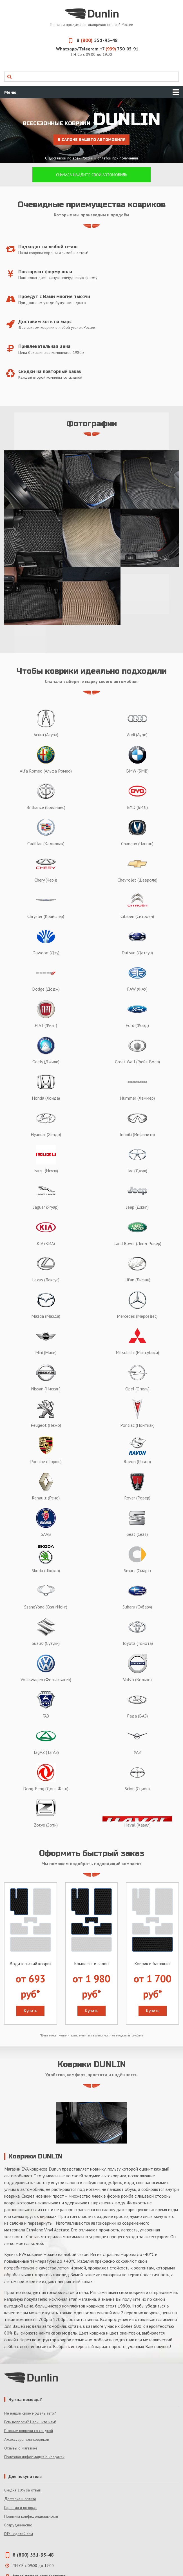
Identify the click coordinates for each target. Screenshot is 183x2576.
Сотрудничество (18, 2525)
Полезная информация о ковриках (34, 2456)
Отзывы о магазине (20, 2448)
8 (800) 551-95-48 (33, 2554)
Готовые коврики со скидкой (28, 2430)
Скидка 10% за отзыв (22, 2490)
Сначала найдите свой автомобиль (91, 174)
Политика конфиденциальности (31, 2516)
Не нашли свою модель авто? (30, 2413)
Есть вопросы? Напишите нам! (30, 2421)
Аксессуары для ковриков (26, 2439)
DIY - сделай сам (18, 2533)
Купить (30, 2010)
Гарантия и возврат (20, 2507)
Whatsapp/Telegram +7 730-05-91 (97, 49)
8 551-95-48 (91, 40)
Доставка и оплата (20, 2498)
